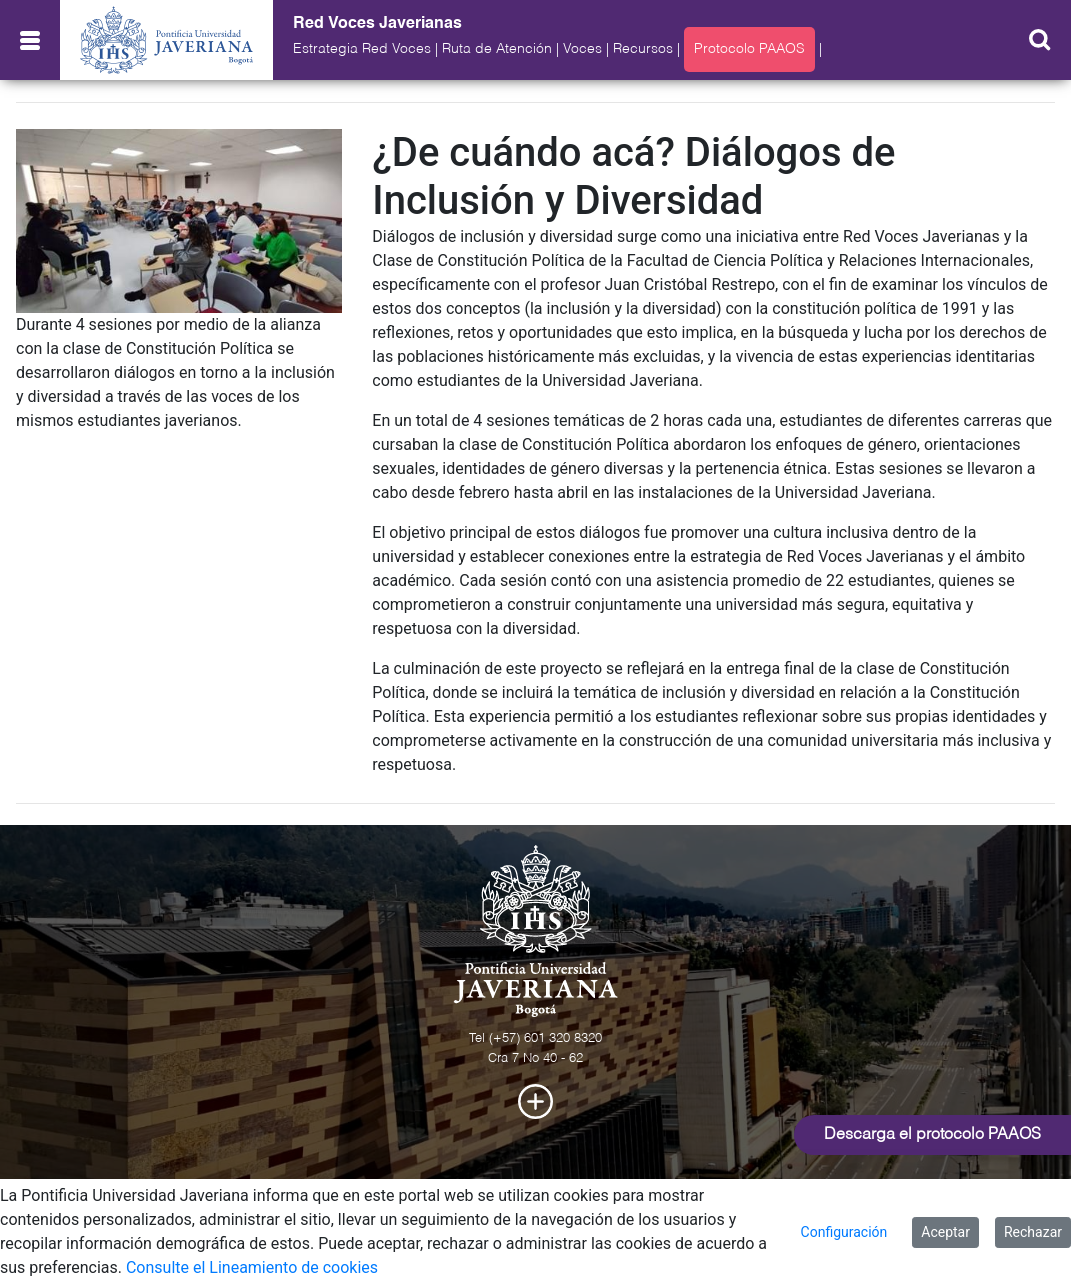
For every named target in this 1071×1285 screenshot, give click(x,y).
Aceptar (945, 1232)
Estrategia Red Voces (362, 49)
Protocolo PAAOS (749, 49)
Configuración (844, 1232)
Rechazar (1033, 1232)
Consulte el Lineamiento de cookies (252, 1267)
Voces (582, 49)
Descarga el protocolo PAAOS (932, 1135)
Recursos (643, 49)
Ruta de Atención (497, 49)
